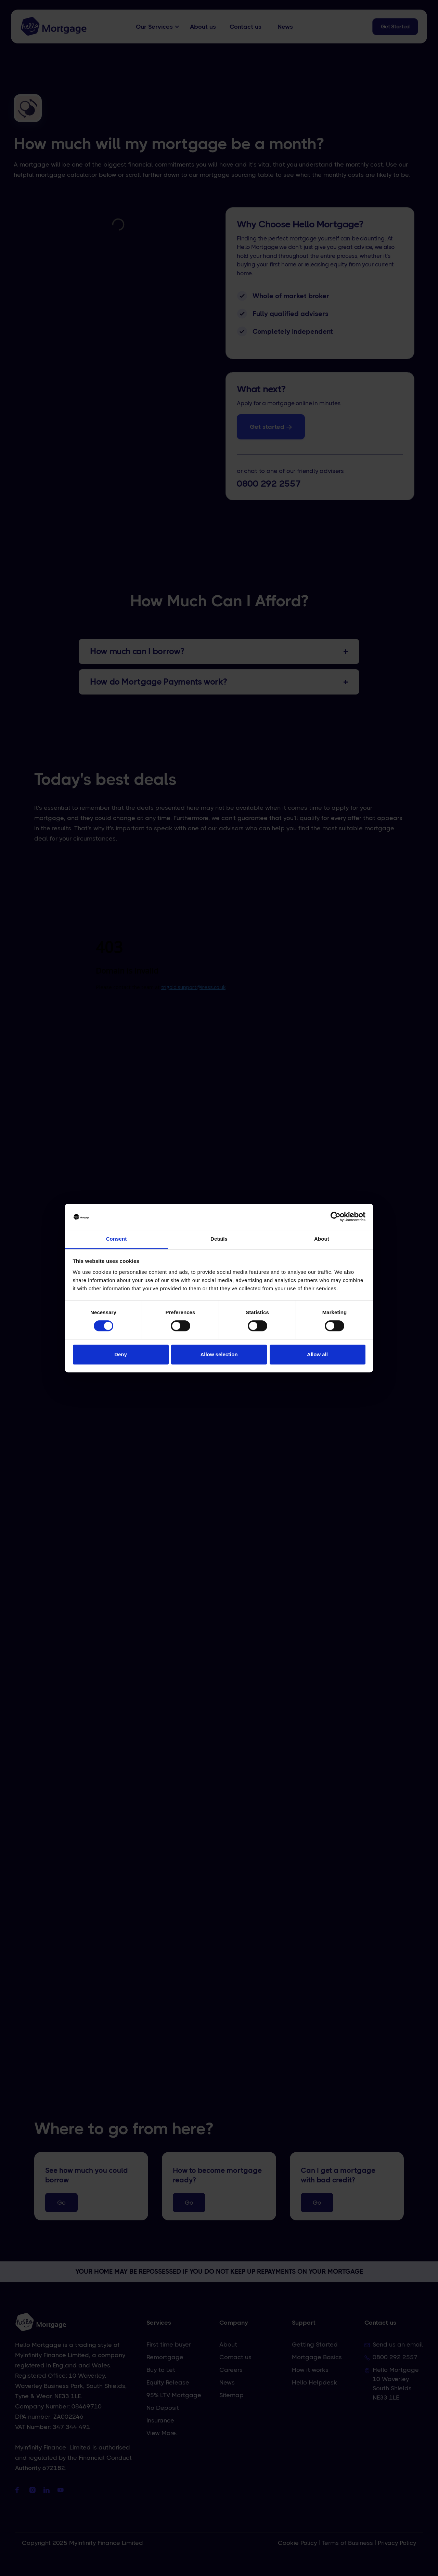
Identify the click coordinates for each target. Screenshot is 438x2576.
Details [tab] (219, 1239)
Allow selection (218, 1354)
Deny (120, 1354)
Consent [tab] (116, 1239)
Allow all (317, 1354)
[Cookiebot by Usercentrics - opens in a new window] (335, 1217)
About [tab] (321, 1239)
